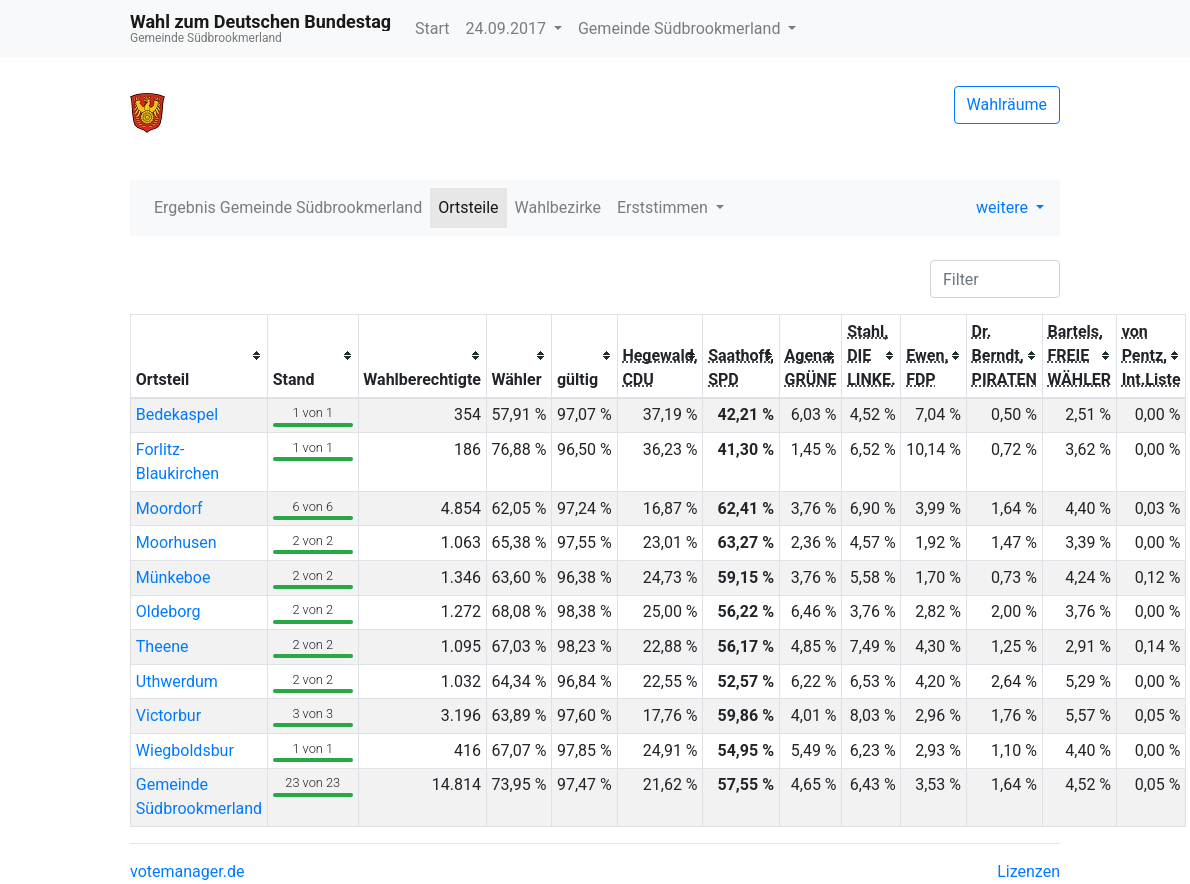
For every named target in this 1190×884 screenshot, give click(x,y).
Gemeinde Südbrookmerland (681, 28)
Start (432, 28)
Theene (162, 646)
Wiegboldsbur (185, 750)
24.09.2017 (508, 28)
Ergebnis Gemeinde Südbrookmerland (288, 207)
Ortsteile (468, 207)
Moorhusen (176, 542)
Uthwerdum (177, 681)
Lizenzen (1028, 871)
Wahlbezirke (558, 207)
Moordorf (169, 508)
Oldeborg (168, 611)
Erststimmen (664, 207)
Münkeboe (173, 577)
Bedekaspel (177, 414)
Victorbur (168, 715)
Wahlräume (1007, 104)
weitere (1004, 207)
